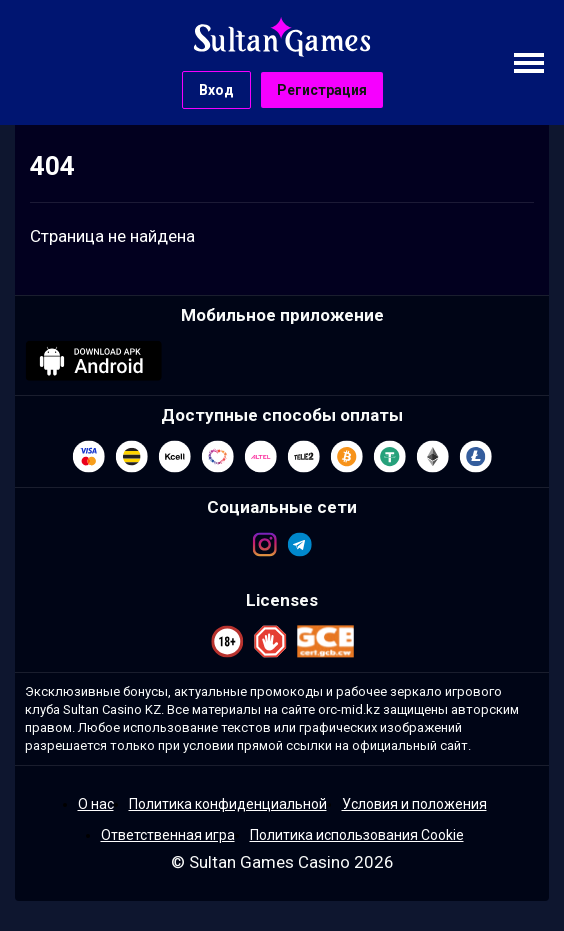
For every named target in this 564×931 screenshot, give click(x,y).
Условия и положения (414, 804)
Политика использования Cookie (357, 835)
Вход (216, 90)
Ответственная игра (168, 835)
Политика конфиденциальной (228, 804)
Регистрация (322, 90)
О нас (96, 804)
